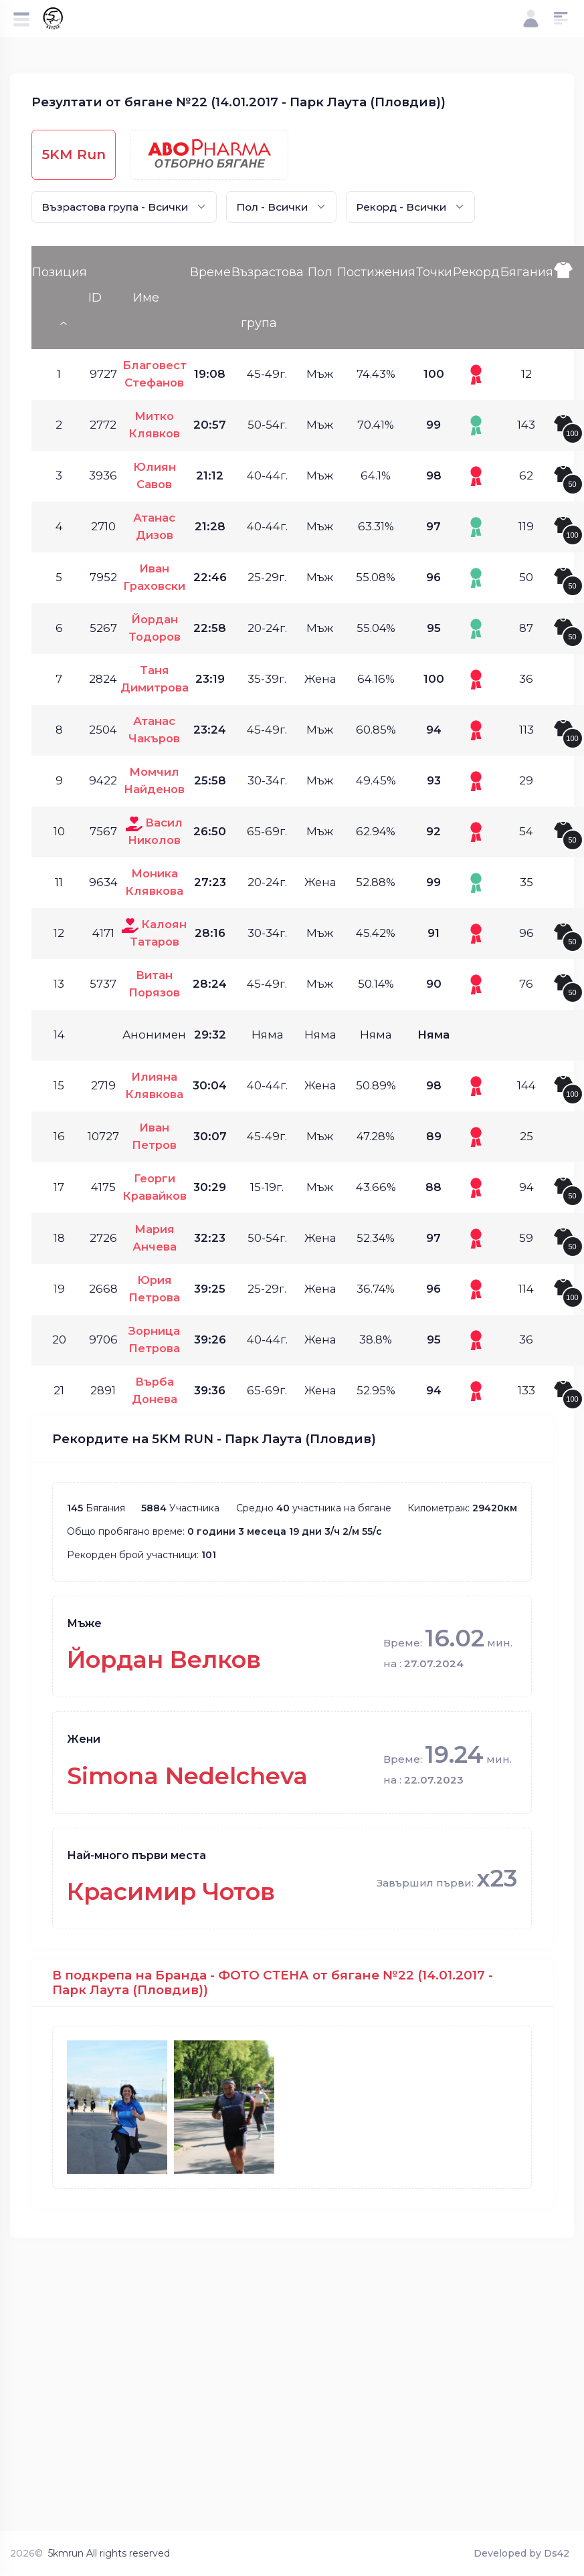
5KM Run (73, 154)
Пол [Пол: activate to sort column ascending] (320, 272)
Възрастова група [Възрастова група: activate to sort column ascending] (267, 297)
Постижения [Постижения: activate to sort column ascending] (376, 272)
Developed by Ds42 (521, 2553)
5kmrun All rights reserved (109, 2553)
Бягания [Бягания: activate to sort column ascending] (526, 272)
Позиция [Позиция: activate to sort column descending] (59, 272)
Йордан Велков (164, 1659)
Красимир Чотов (171, 1891)
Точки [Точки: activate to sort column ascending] (434, 272)
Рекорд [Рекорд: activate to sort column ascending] (476, 272)
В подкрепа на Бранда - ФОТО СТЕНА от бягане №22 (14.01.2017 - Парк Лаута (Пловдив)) (272, 1982)
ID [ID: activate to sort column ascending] (95, 297)
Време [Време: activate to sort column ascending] (210, 272)
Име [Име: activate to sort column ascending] (146, 297)
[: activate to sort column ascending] (568, 297)
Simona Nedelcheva (187, 1775)
